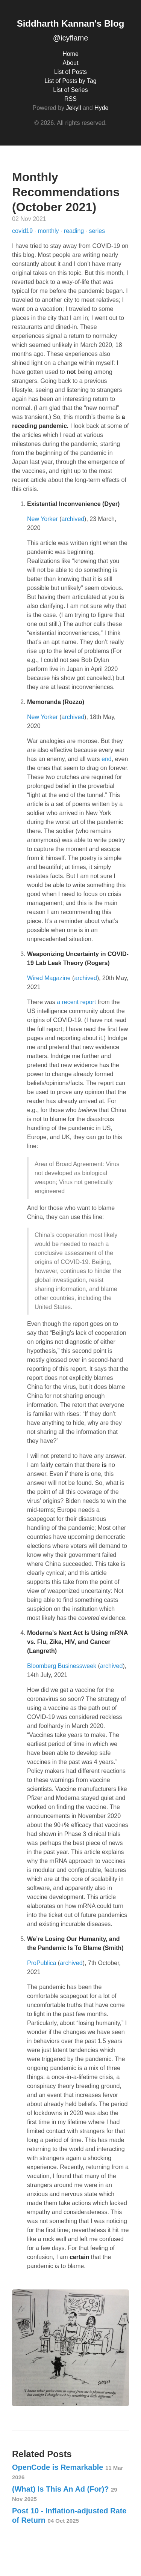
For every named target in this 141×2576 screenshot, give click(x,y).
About (71, 63)
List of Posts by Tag (70, 81)
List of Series (70, 90)
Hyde (101, 108)
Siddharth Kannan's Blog (70, 23)
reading (75, 231)
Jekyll (73, 108)
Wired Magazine (49, 978)
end (107, 759)
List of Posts (70, 72)
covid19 (23, 231)
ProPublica (41, 1963)
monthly (49, 231)
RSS (70, 99)
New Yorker (42, 519)
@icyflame (70, 38)
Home (70, 54)
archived (73, 519)
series (97, 231)
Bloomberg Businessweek (61, 1666)
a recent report (76, 1002)
